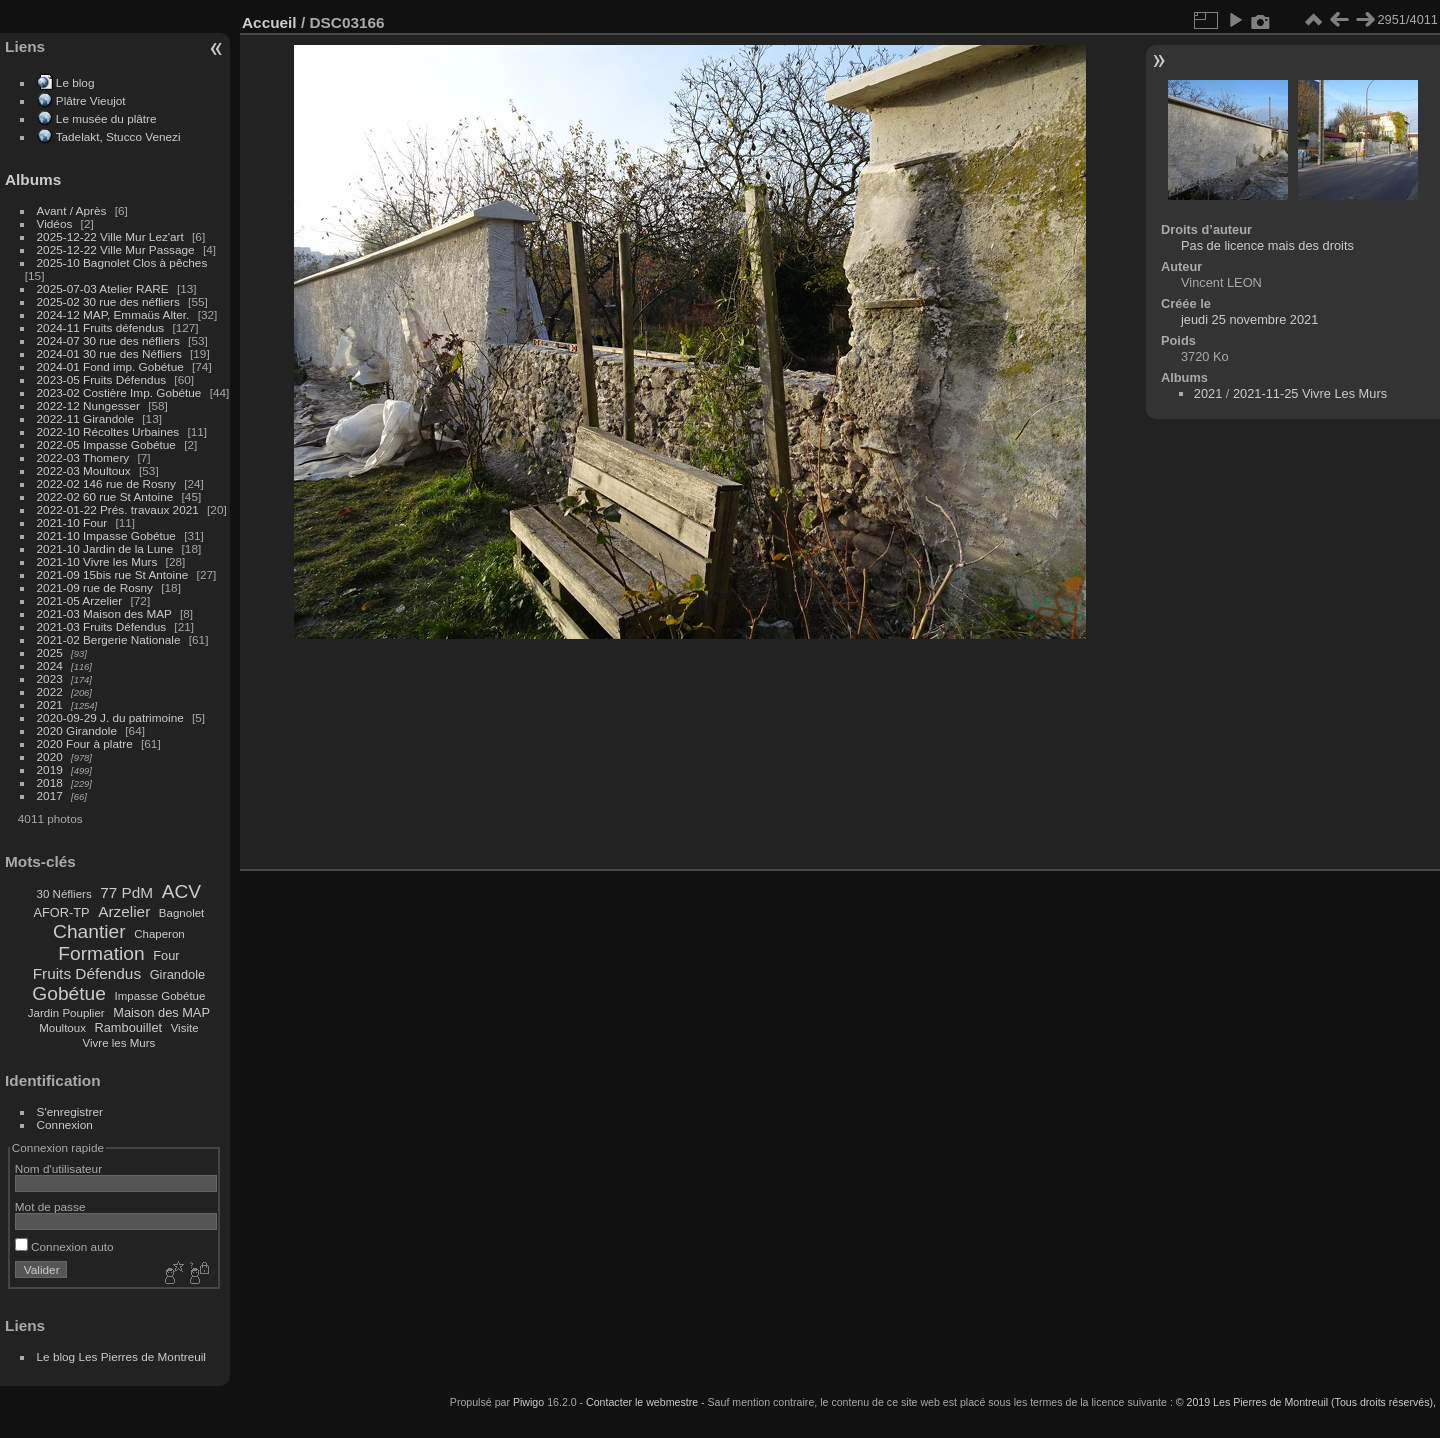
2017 (50, 795)
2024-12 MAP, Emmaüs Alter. (113, 314)
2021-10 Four (72, 522)
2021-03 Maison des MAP (104, 613)
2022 (50, 691)
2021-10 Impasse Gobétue (106, 535)
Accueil (269, 22)
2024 (50, 665)
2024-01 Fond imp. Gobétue (110, 366)
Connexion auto (64, 1246)
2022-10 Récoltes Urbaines (108, 431)
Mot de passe (50, 1206)
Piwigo (528, 1402)
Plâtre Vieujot (91, 100)
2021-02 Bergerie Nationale (109, 639)
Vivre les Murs (119, 1043)
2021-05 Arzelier (80, 600)
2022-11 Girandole (85, 418)
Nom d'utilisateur (58, 1168)
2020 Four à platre (85, 743)
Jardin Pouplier (66, 1013)
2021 (50, 704)
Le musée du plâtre (106, 118)
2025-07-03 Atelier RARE (103, 288)
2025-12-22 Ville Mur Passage (116, 249)
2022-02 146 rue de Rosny (106, 483)
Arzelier (124, 911)
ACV (181, 891)
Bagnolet (181, 913)
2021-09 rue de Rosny (95, 587)
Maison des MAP (161, 1012)
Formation (101, 953)
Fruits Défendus (87, 973)
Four (166, 955)
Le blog (75, 82)
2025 (50, 652)
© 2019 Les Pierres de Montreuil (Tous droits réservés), (1306, 1402)
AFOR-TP (61, 912)
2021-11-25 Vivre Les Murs (1310, 393)
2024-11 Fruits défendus (101, 327)
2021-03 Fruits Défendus (102, 626)
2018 (50, 782)
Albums (33, 179)
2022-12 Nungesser (88, 405)
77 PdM (126, 892)
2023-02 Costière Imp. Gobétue (119, 392)
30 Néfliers (64, 894)
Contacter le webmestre (642, 1402)
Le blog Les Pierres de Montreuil (121, 1356)
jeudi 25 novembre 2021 (1249, 319)
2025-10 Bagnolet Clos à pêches (122, 262)
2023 (50, 678)
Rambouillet (129, 1027)
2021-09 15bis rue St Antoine (113, 574)
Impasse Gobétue (160, 996)
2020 (50, 756)
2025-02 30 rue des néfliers (108, 301)
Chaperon (159, 934)
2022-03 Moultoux (84, 470)
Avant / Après (72, 210)
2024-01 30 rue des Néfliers (111, 353)
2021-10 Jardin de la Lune (105, 548)
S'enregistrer (70, 1111)
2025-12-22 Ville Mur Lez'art (110, 236)
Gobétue (69, 993)
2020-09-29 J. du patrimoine (110, 717)
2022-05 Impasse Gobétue (106, 444)
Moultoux (62, 1028)
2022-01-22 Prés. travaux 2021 (118, 509)
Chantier (89, 931)
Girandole (178, 974)
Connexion (65, 1124)
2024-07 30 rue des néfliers (108, 340)
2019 (50, 769)
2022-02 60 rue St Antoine (105, 496)
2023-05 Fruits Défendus (102, 379)
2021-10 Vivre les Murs (97, 561)
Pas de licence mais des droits (1267, 245)
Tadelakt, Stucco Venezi (118, 136)
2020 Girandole (77, 730)
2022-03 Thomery (83, 457)
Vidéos (55, 223)
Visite (185, 1028)
